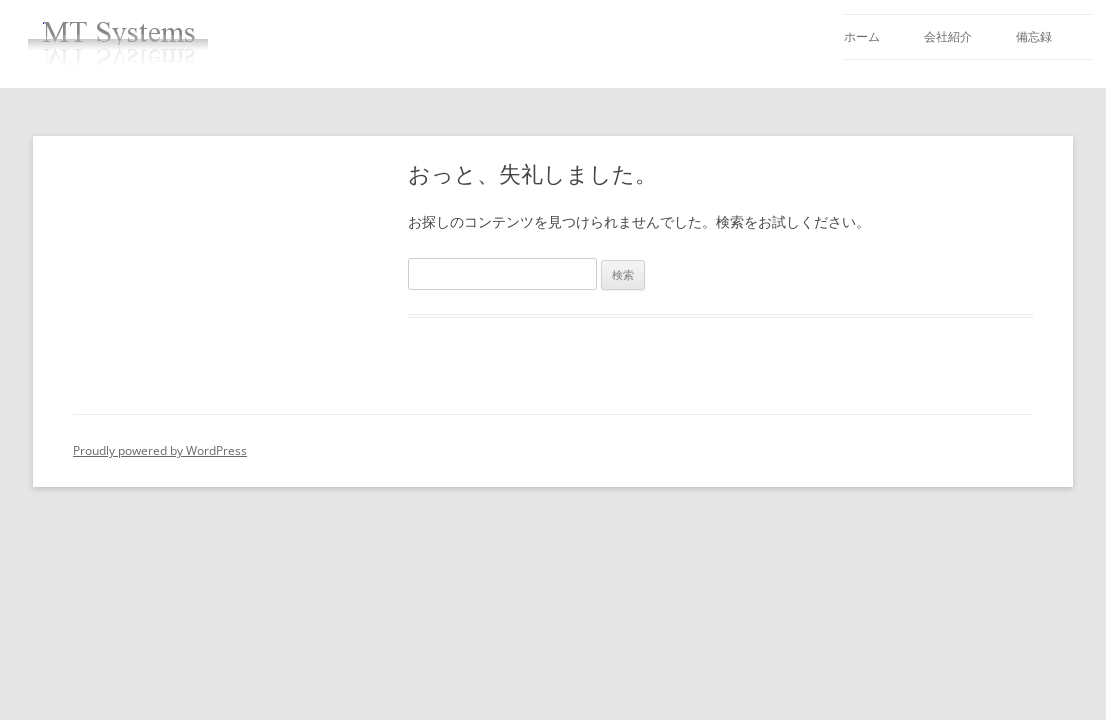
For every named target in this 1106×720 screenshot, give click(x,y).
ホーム (862, 36)
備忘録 (1034, 36)
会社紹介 (948, 36)
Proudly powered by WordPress (160, 450)
